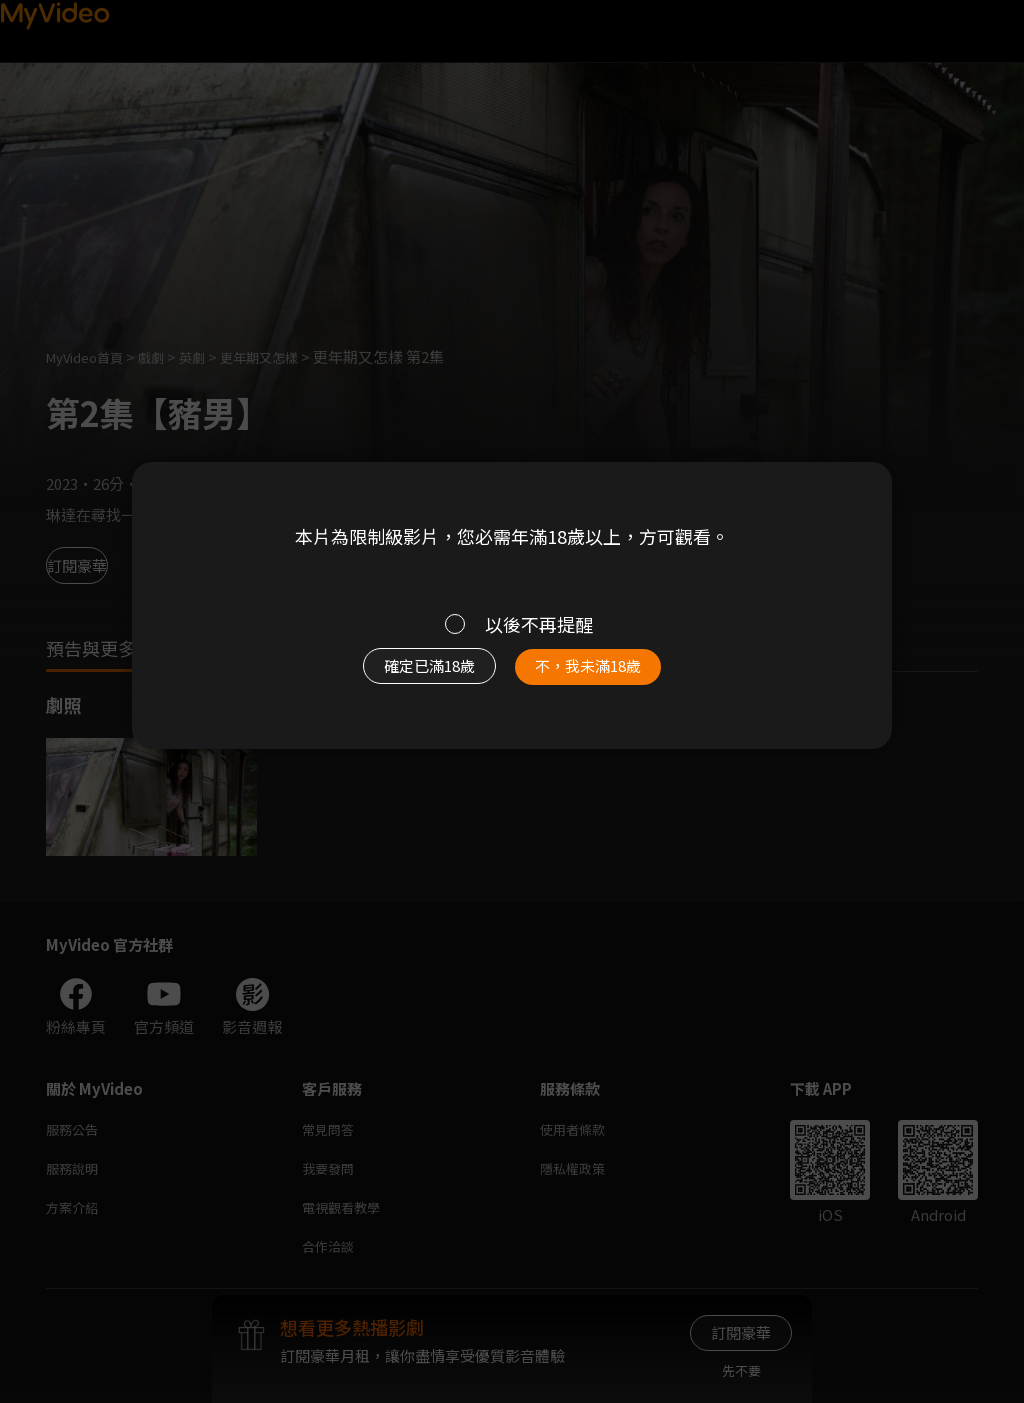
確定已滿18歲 (407, 676)
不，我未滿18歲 (610, 676)
